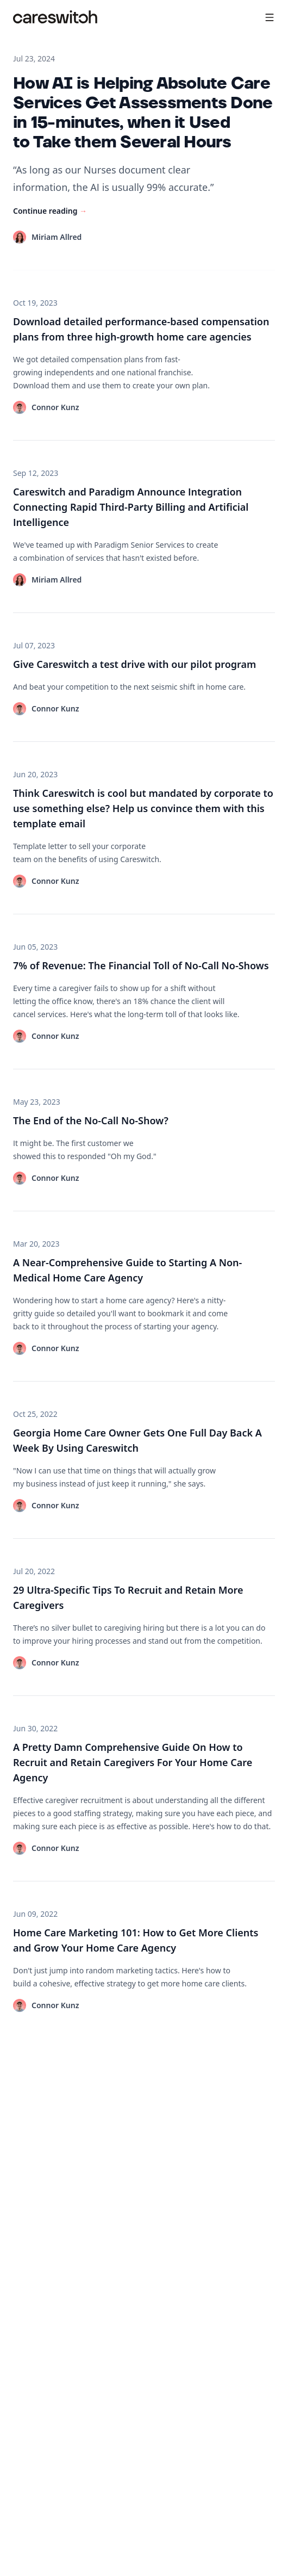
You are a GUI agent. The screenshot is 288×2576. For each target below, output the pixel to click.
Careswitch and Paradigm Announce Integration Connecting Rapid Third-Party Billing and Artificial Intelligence (130, 507)
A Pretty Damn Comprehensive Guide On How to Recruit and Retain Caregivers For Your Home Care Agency (132, 1762)
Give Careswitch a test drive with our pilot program (134, 664)
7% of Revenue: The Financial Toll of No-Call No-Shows (141, 965)
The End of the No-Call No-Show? (90, 1120)
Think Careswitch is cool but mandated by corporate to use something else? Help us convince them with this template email (143, 808)
